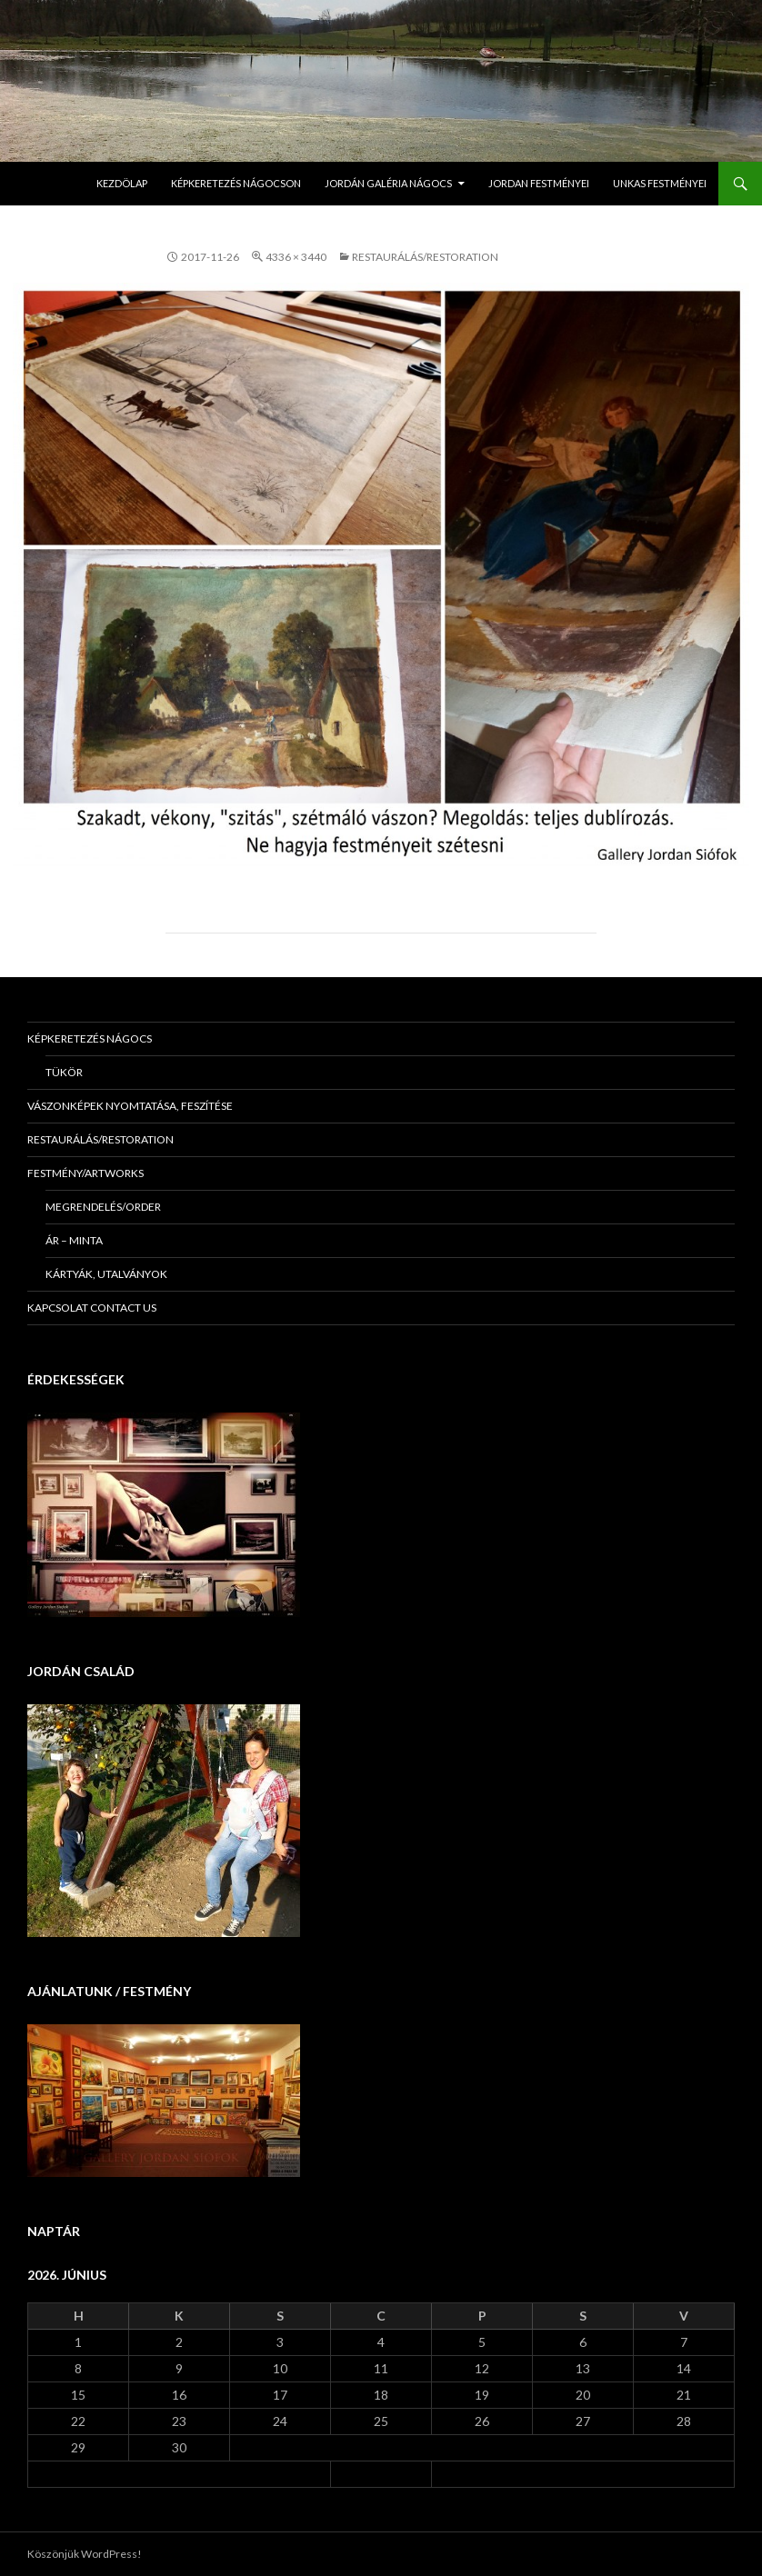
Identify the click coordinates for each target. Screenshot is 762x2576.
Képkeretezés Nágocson (236, 183)
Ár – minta (74, 1240)
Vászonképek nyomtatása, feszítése (130, 1106)
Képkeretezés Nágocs (89, 1038)
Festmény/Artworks (85, 1173)
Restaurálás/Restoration (425, 257)
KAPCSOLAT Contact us (91, 1307)
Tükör (64, 1072)
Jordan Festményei (538, 183)
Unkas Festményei (660, 183)
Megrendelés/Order (103, 1206)
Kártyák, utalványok (106, 1274)
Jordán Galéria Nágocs (388, 183)
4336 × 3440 (296, 257)
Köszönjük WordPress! (84, 2554)
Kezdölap (121, 183)
